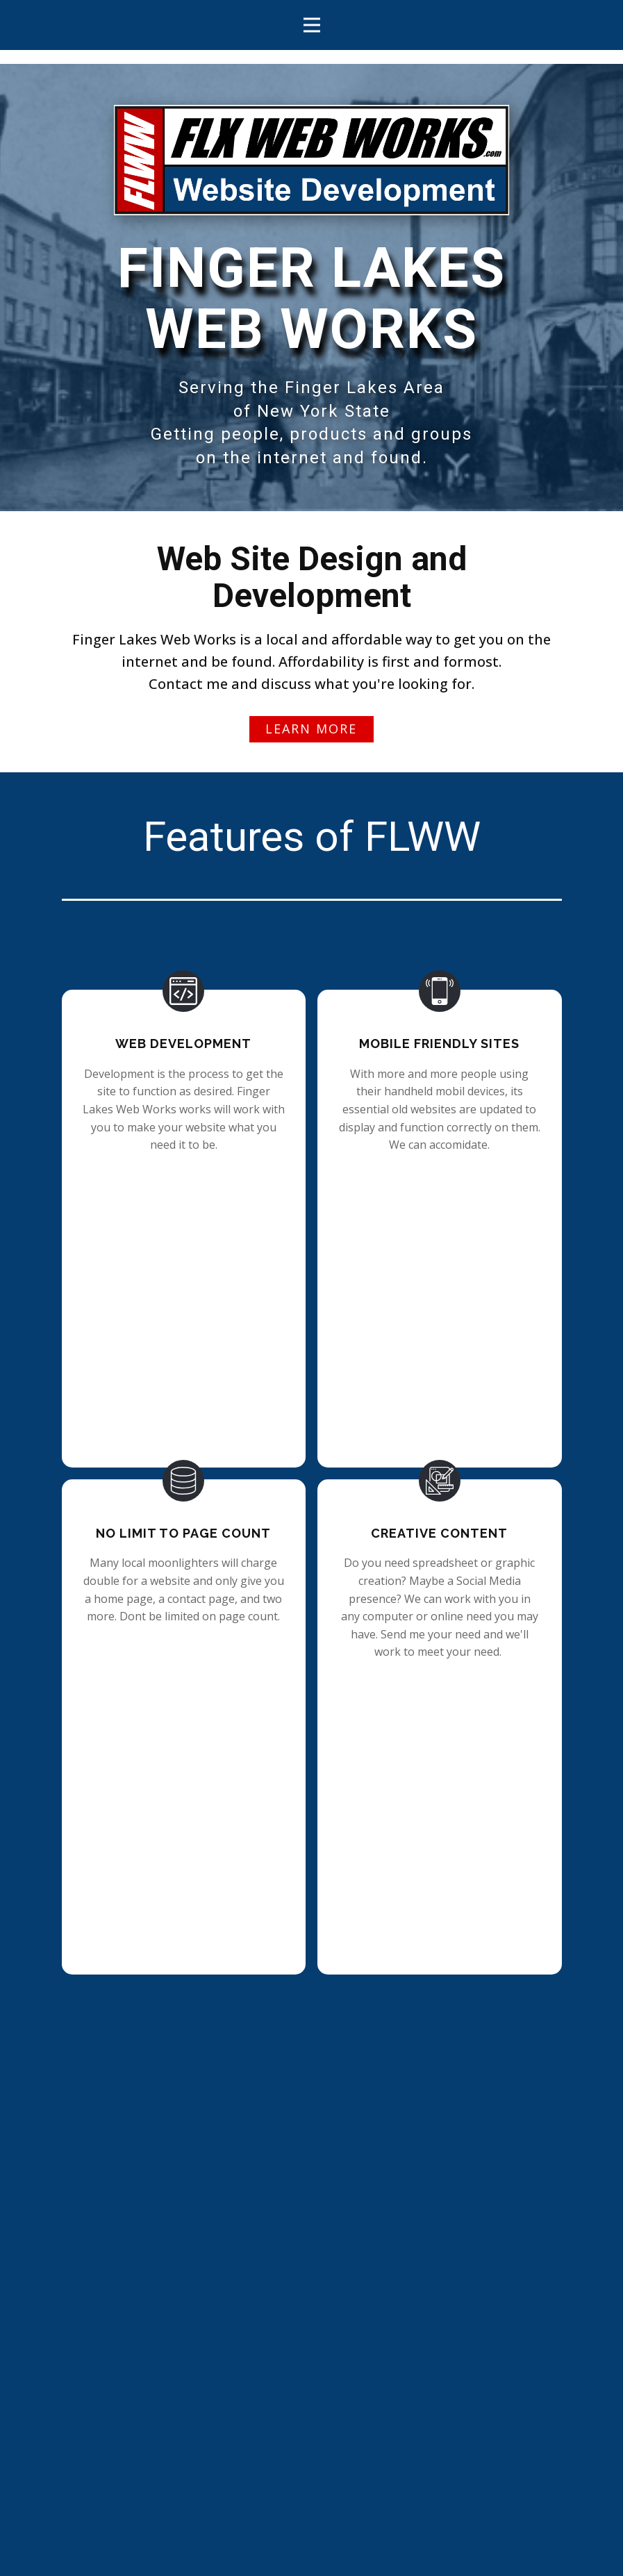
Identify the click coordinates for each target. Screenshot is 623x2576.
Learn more (311, 728)
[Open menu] (312, 25)
